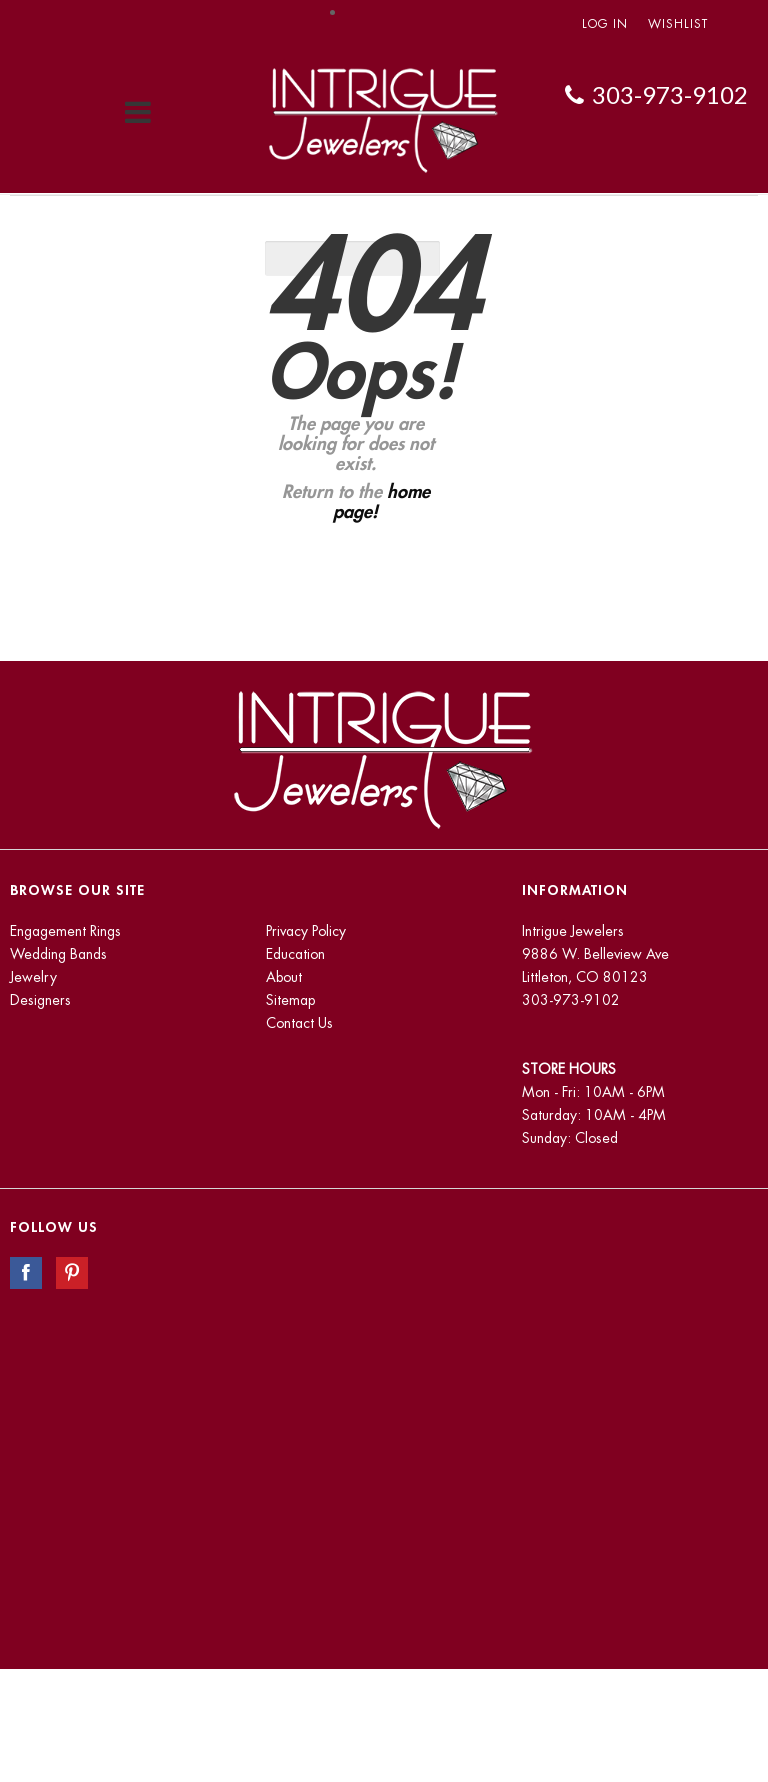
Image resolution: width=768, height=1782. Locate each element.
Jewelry (33, 977)
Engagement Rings (65, 931)
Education (295, 954)
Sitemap (290, 1000)
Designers (40, 1000)
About (284, 977)
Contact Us (299, 1023)
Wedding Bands (58, 954)
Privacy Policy (306, 931)
